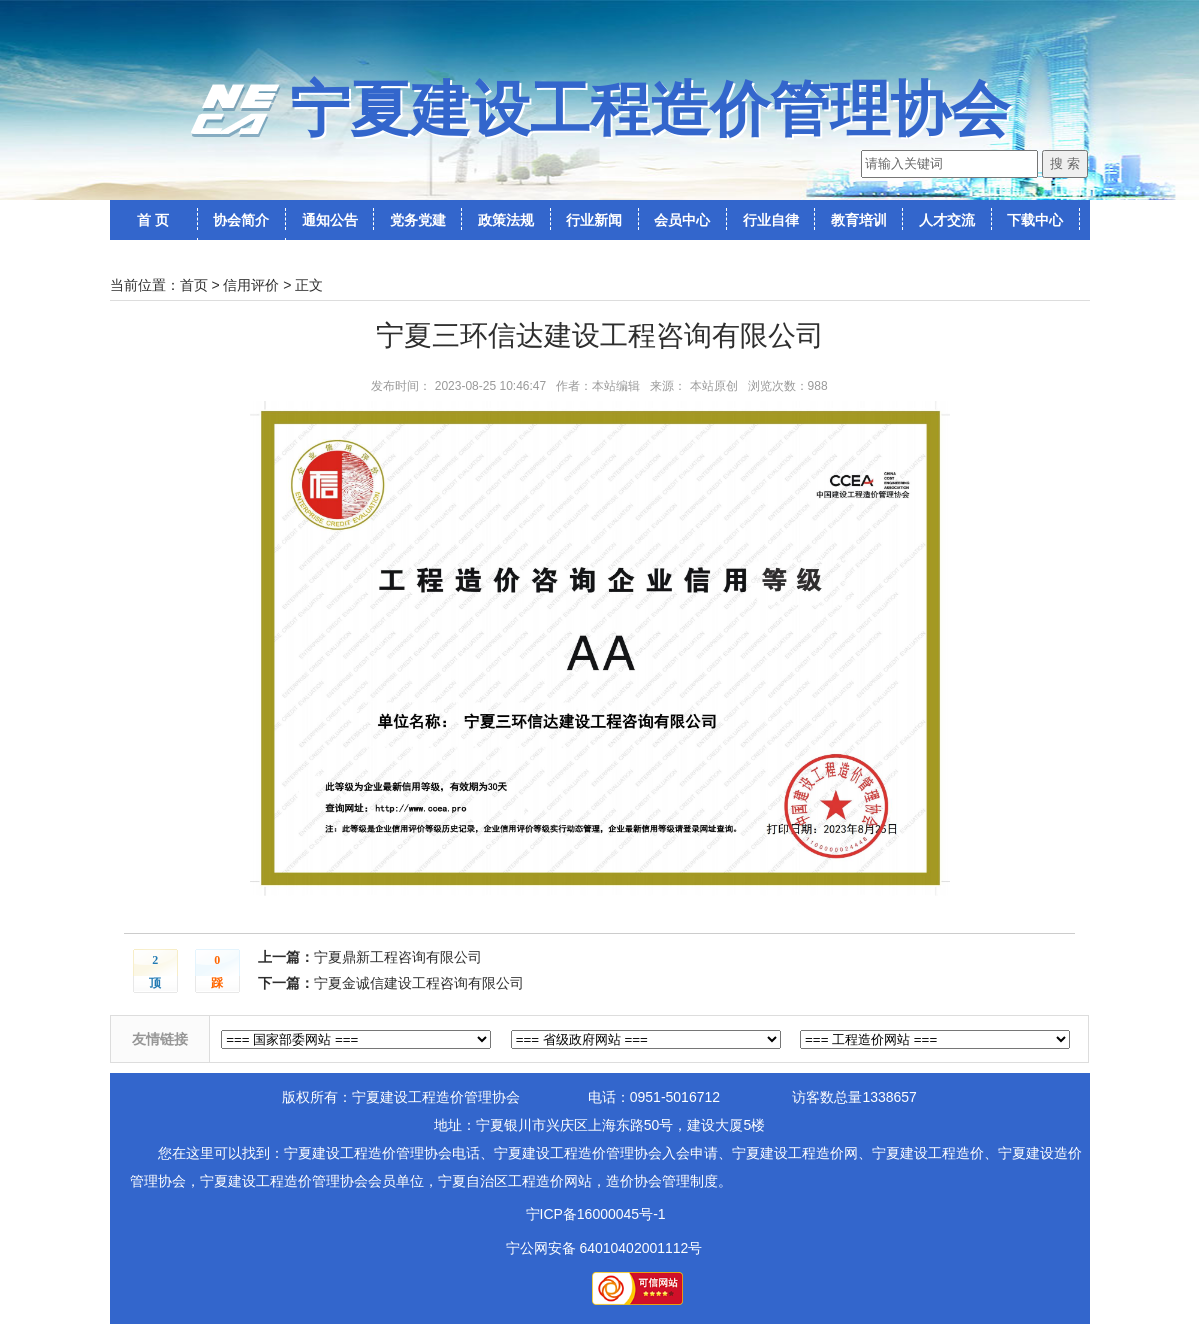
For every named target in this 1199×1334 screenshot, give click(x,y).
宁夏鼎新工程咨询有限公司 (398, 957)
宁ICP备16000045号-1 (596, 1214)
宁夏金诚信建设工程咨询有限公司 (419, 983)
